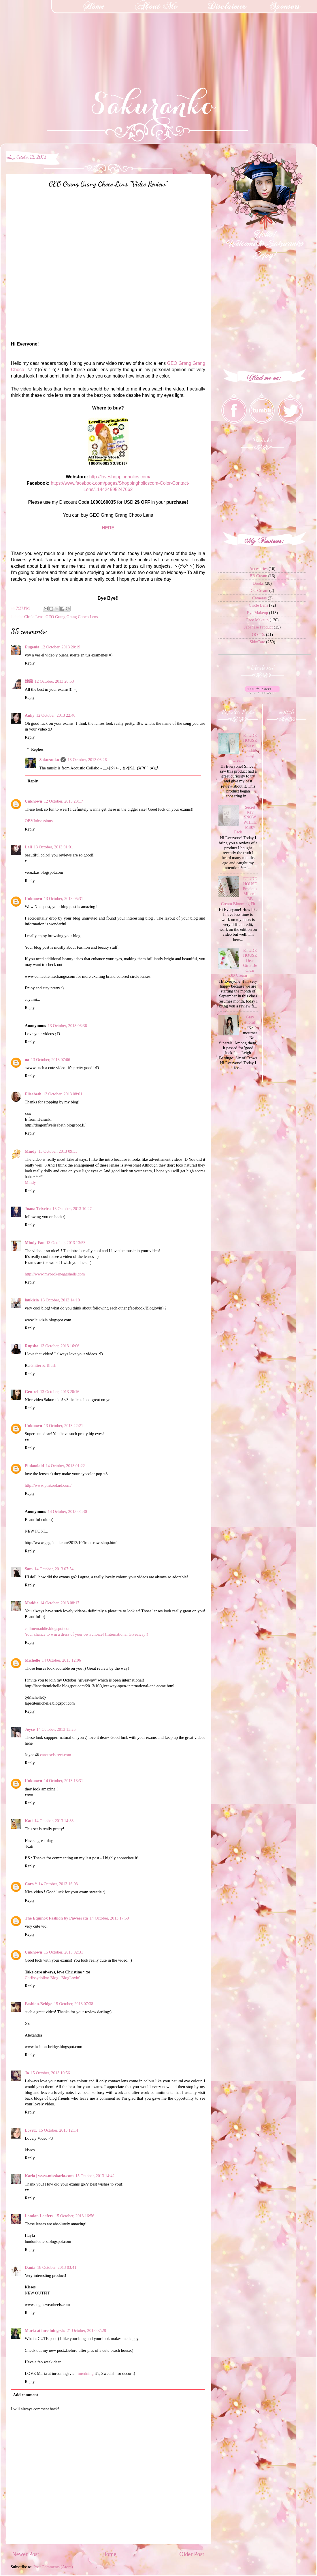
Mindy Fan (34, 1242)
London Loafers (39, 2215)
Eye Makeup (257, 612)
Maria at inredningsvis (45, 2330)
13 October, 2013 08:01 (62, 1094)
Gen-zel (31, 1391)
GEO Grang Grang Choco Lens (72, 616)
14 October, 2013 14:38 (53, 1820)
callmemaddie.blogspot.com (48, 1628)
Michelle (32, 1660)
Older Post (191, 2554)
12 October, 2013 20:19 (60, 647)
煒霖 (29, 681)
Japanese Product (258, 627)
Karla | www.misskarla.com (49, 2175)
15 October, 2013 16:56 (74, 2215)
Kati (29, 1820)
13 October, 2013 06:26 (87, 759)
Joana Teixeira (38, 1208)
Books (258, 583)
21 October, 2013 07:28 (86, 2330)
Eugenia (32, 647)
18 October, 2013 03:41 (56, 2267)
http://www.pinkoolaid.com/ (48, 1485)
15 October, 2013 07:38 (73, 2003)
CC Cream (259, 590)
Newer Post (25, 2554)
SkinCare (257, 641)
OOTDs (258, 634)
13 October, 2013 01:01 (53, 847)
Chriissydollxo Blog (41, 1977)
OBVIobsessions (39, 820)
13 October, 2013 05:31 (63, 898)
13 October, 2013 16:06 (59, 1345)
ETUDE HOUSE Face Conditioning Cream (245, 748)
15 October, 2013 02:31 (63, 1952)
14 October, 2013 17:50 (109, 1918)
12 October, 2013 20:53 (54, 681)
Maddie (31, 1603)
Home (109, 2554)
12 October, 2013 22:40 (56, 715)
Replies (37, 749)
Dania (30, 2267)
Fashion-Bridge (38, 2003)
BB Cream (258, 575)
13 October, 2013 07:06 (50, 1059)
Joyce (30, 1729)
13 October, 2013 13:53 (65, 1242)
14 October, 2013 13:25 (56, 1729)
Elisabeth (33, 1094)
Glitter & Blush (43, 1365)
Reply (30, 663)
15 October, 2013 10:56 (50, 2073)
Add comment (25, 2394)
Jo (27, 2073)
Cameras (259, 598)
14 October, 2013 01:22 (65, 1465)
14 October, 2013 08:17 (59, 1603)
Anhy (30, 715)
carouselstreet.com (55, 1754)
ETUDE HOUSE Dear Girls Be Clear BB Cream (243, 962)
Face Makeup (257, 620)
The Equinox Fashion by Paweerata (56, 1918)
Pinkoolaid (34, 1465)
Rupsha (31, 1345)
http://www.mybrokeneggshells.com (55, 1274)
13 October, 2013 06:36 (67, 1025)
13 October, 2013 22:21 (63, 1425)
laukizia (32, 1300)
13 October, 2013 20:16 (59, 1391)
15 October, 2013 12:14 (58, 2130)
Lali (28, 847)
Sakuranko (49, 759)
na (27, 1059)
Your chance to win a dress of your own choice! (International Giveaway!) (86, 1634)
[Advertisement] (43, 36)
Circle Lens (34, 616)
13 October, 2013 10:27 (72, 1208)
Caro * (31, 1883)
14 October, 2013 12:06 (61, 1660)
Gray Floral (250, 1019)
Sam (29, 1569)
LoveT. (31, 2130)
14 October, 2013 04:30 (67, 1511)
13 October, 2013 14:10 (60, 1300)
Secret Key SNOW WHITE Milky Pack (245, 819)
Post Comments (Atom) (53, 2566)
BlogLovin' (70, 1977)
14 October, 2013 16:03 (58, 1883)
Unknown (33, 801)
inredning (85, 2373)
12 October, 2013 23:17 (63, 801)
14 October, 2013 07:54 (53, 1569)
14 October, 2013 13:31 (63, 1780)
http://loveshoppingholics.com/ (119, 476)
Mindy (31, 1151)
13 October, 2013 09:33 (58, 1151)
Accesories (258, 568)
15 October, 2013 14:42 (94, 2175)
